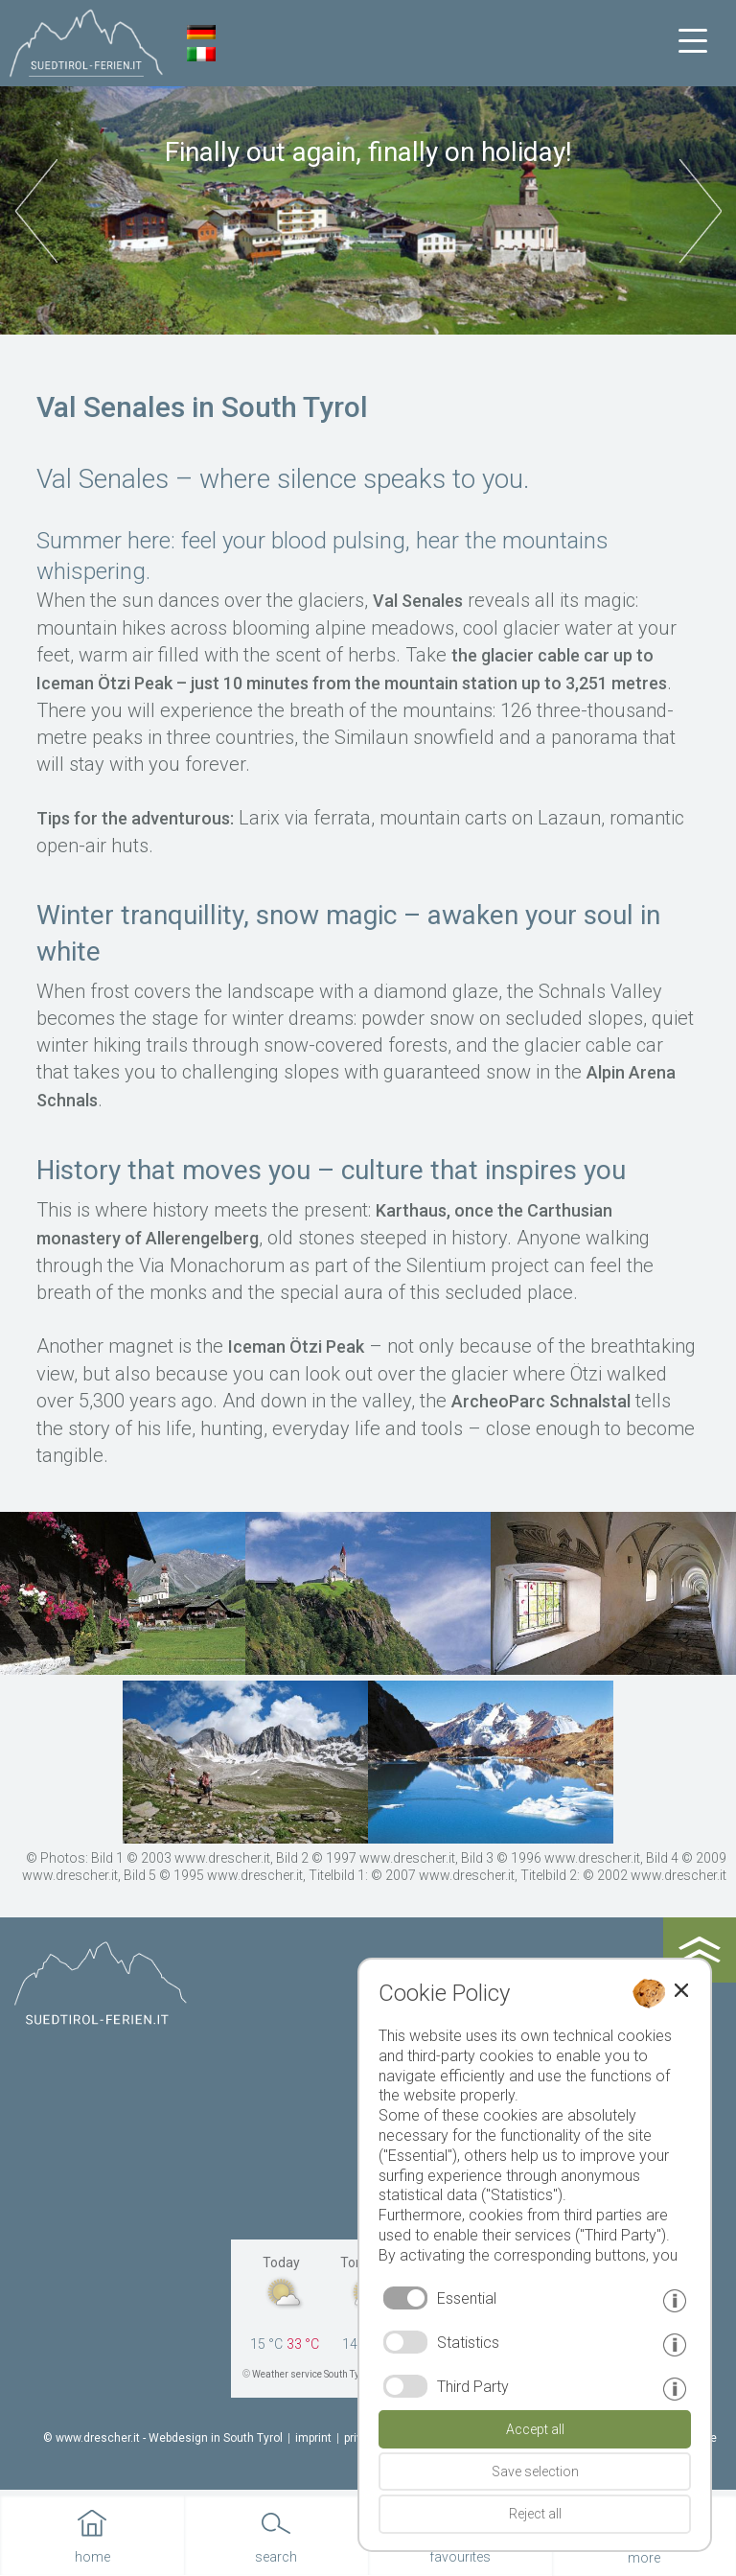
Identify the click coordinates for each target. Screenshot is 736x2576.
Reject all (535, 2513)
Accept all (535, 2429)
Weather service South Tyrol (311, 2374)
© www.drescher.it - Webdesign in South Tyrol (163, 2438)
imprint (313, 2438)
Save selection (535, 2471)
